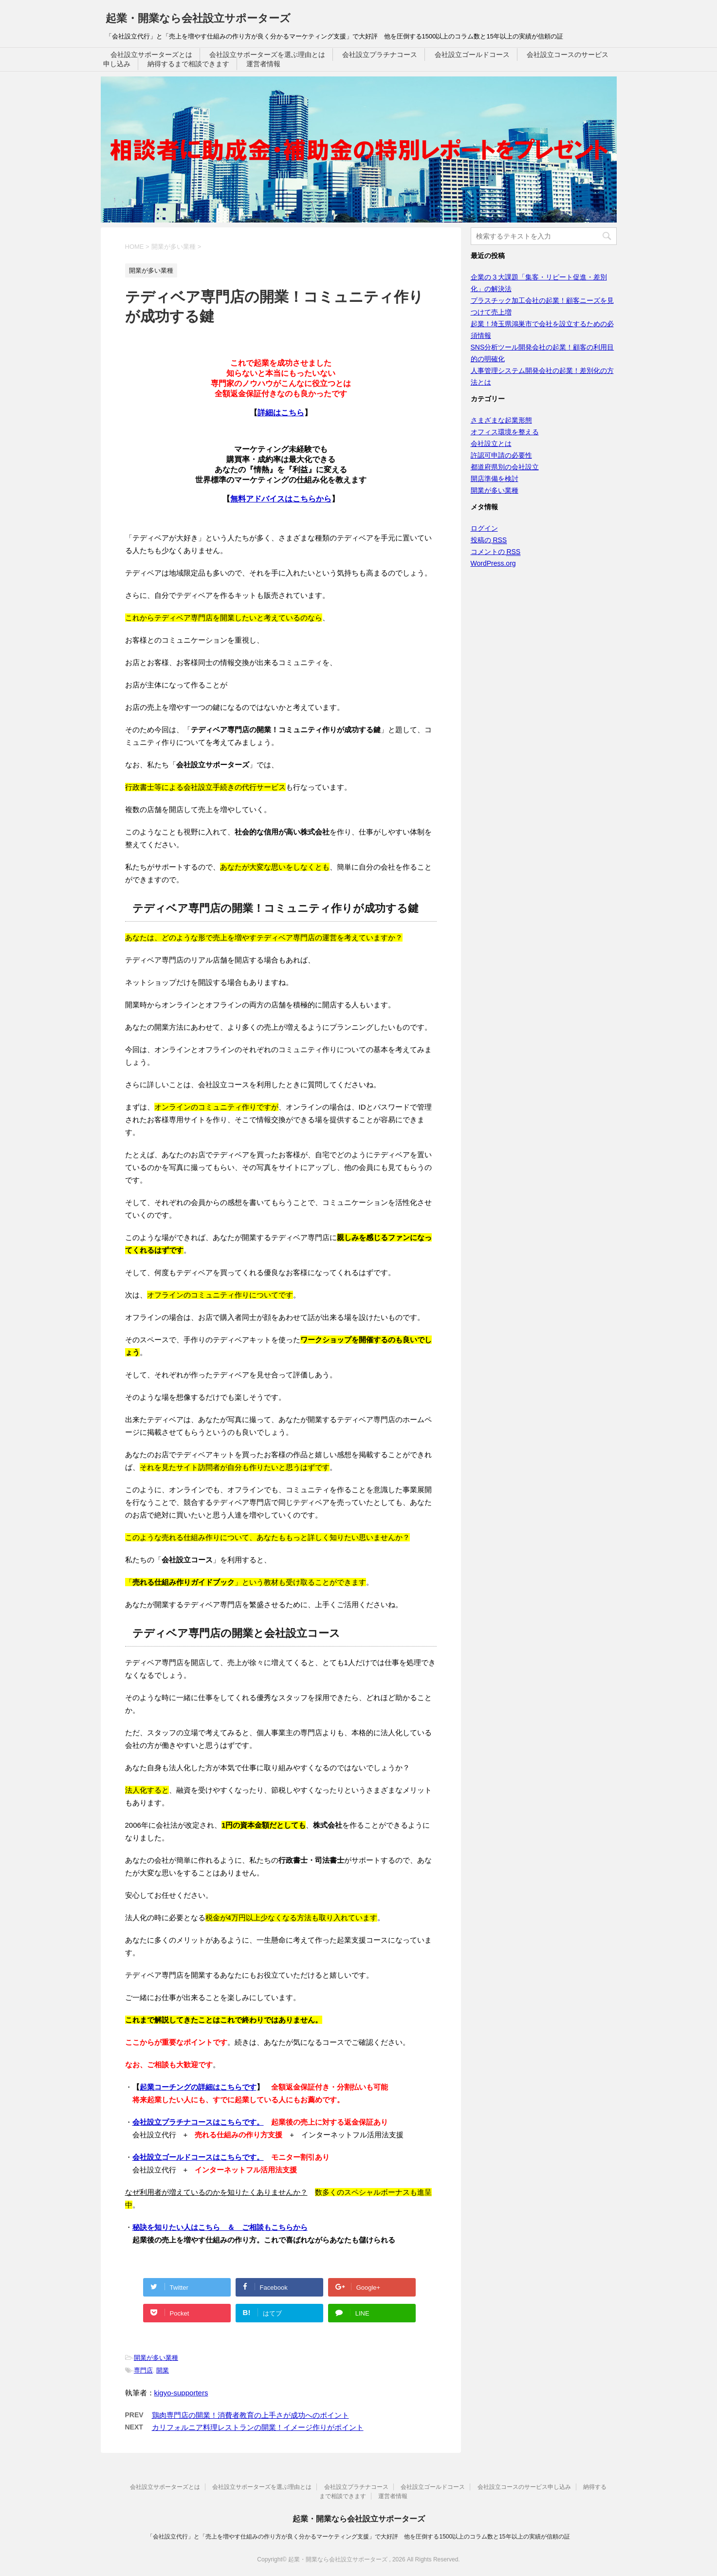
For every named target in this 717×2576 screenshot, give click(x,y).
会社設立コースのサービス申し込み (524, 2486)
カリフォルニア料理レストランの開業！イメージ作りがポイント (258, 2427)
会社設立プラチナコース (379, 54)
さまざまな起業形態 (501, 420)
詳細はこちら (280, 412)
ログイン (484, 528)
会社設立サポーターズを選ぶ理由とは (267, 54)
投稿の (489, 540)
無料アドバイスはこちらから (280, 499)
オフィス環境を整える (505, 432)
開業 (162, 2370)
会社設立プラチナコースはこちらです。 (198, 2122)
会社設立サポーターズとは (151, 54)
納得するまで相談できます (188, 64)
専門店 (143, 2370)
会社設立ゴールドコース (472, 54)
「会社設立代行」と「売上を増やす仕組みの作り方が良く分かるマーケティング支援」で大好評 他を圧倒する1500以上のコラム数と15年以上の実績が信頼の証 (358, 2536)
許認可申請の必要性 (501, 455)
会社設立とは (491, 443)
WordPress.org (493, 563)
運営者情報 (263, 64)
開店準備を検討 (494, 478)
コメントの (496, 552)
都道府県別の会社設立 (505, 467)
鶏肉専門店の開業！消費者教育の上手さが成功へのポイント (250, 2415)
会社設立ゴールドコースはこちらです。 (198, 2157)
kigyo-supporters (181, 2393)
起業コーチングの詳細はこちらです (198, 2087)
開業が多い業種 (156, 2357)
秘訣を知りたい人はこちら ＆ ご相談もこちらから (220, 2227)
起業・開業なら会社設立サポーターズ (198, 18)
